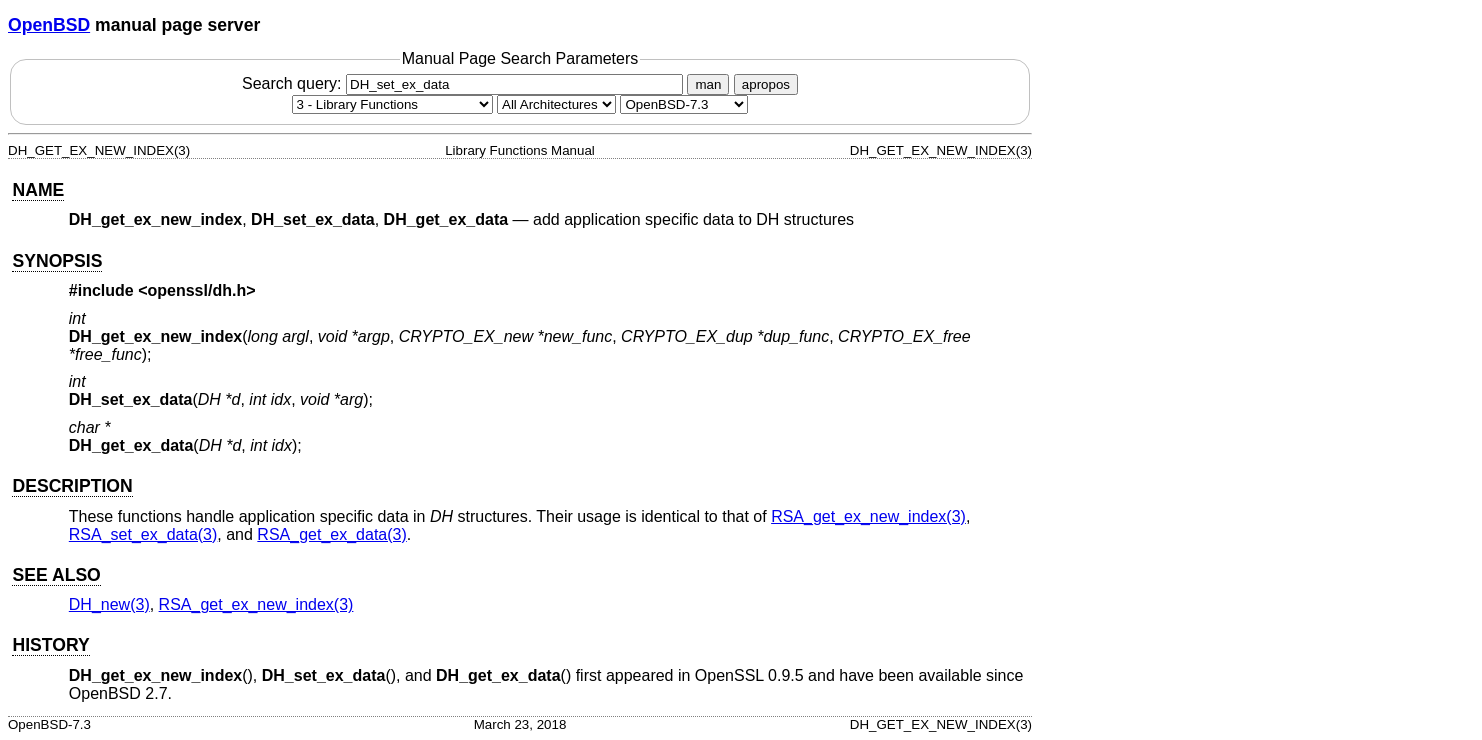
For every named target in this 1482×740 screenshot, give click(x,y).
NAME (38, 190)
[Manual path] (684, 104)
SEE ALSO (56, 575)
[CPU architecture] (556, 104)
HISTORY (50, 645)
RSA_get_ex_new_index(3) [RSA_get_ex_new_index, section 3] (868, 516)
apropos (766, 84)
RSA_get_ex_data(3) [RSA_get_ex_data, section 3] (331, 534)
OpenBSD (49, 25)
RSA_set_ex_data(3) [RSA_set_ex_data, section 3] (143, 534)
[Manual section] (392, 104)
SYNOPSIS (57, 261)
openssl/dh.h (197, 290)
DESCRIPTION (72, 486)
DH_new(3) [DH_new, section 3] (109, 604)
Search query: (465, 83)
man (708, 84)
